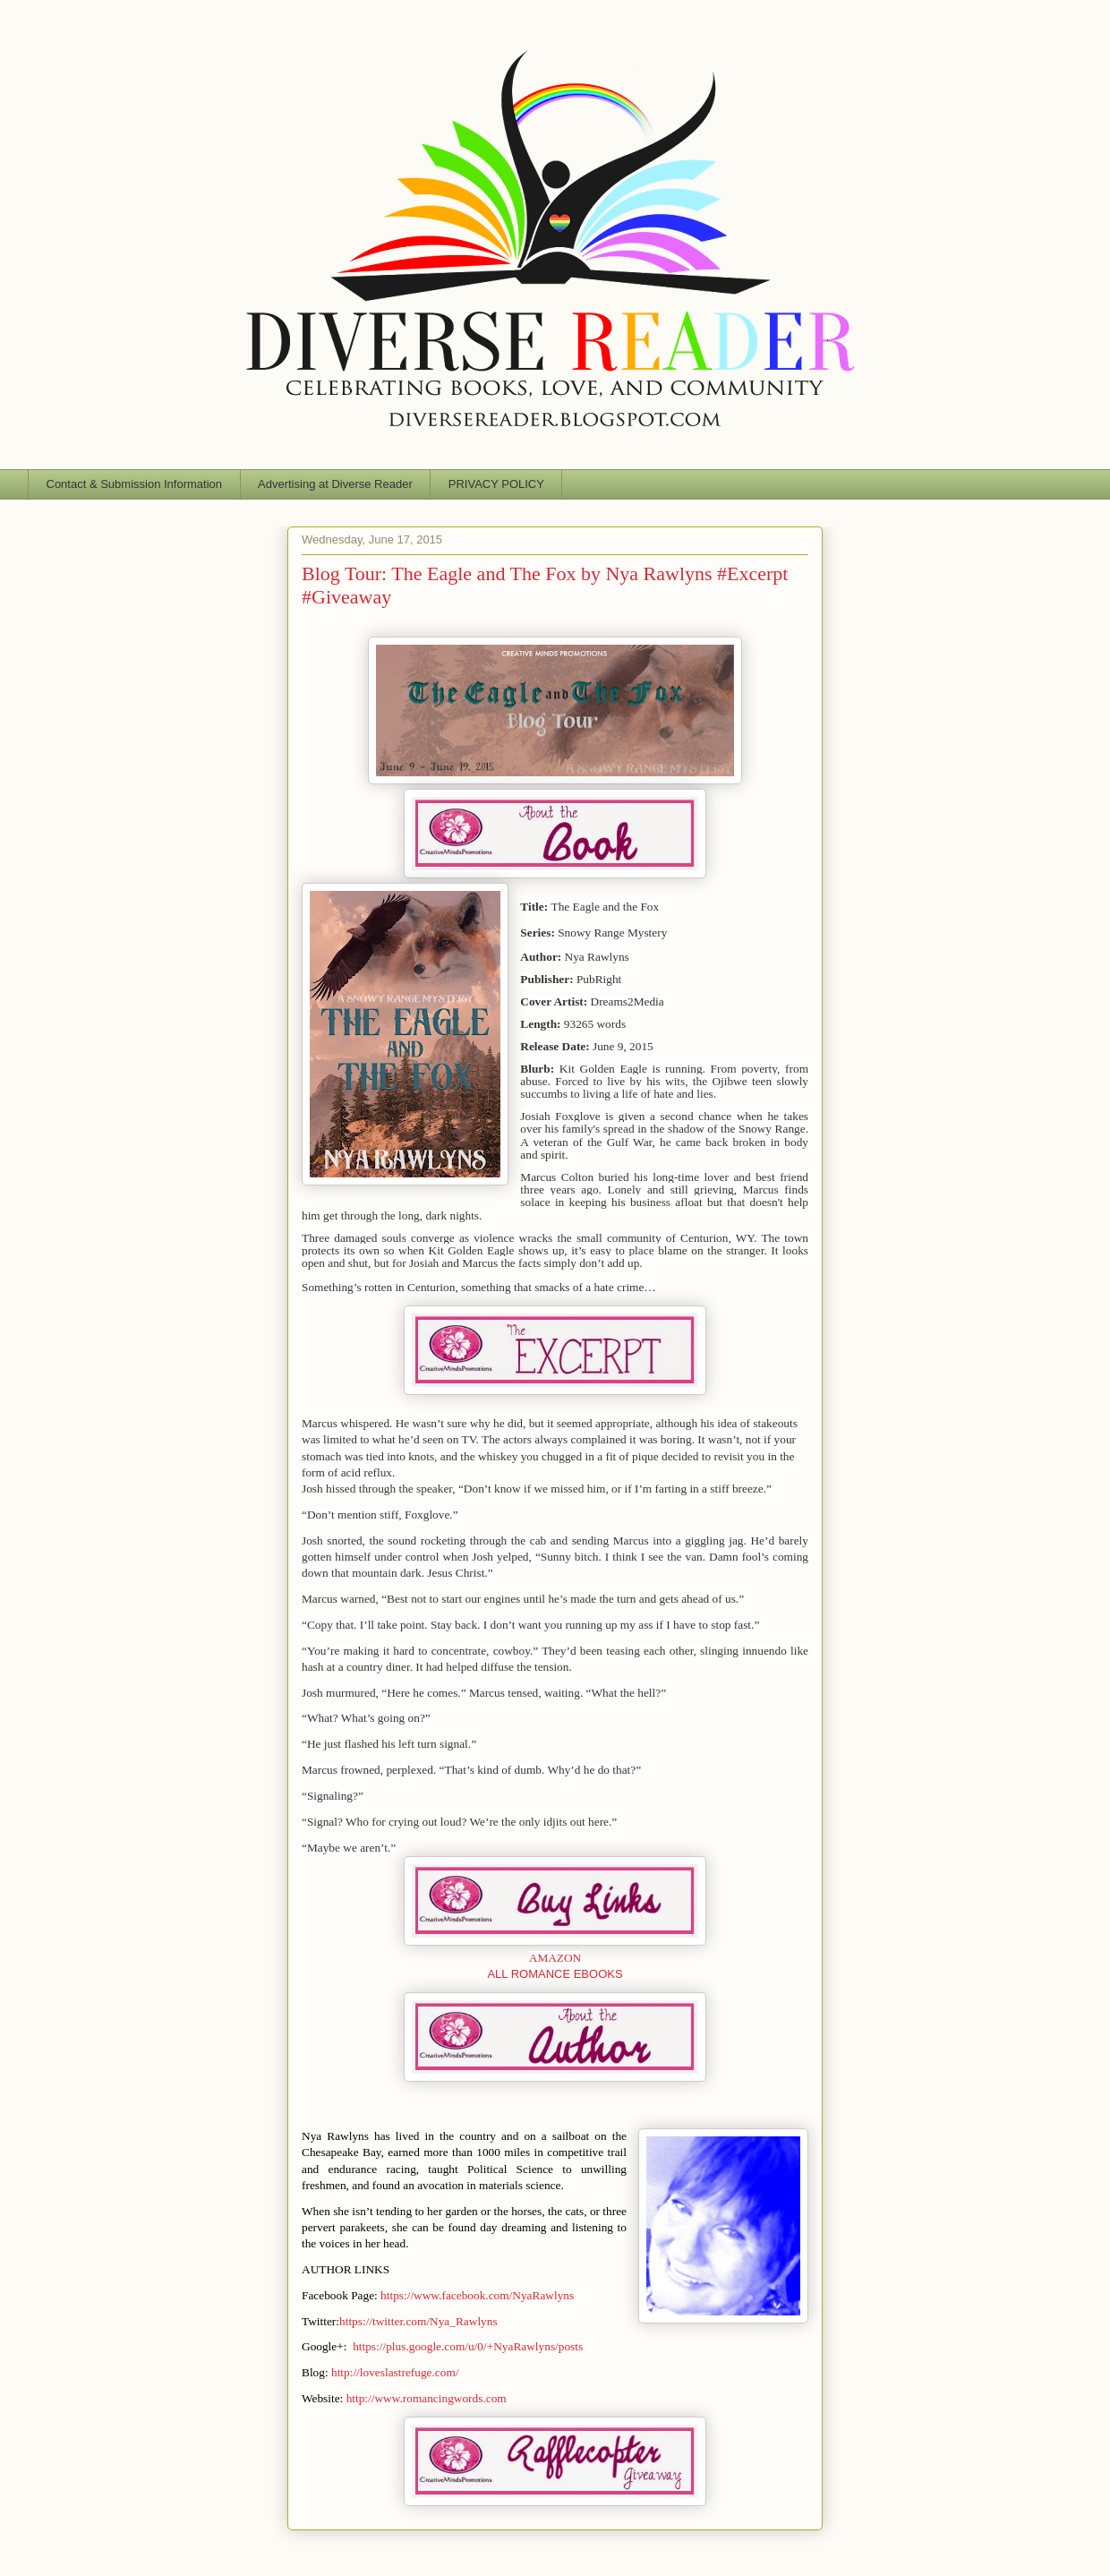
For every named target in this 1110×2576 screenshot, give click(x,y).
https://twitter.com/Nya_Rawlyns (418, 2321)
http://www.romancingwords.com (426, 2398)
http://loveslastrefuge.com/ (395, 2372)
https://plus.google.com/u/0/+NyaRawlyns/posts (468, 2346)
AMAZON (555, 1957)
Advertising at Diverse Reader (335, 484)
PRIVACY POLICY (496, 484)
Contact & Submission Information (135, 484)
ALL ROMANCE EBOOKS (554, 1974)
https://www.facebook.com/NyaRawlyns (477, 2295)
